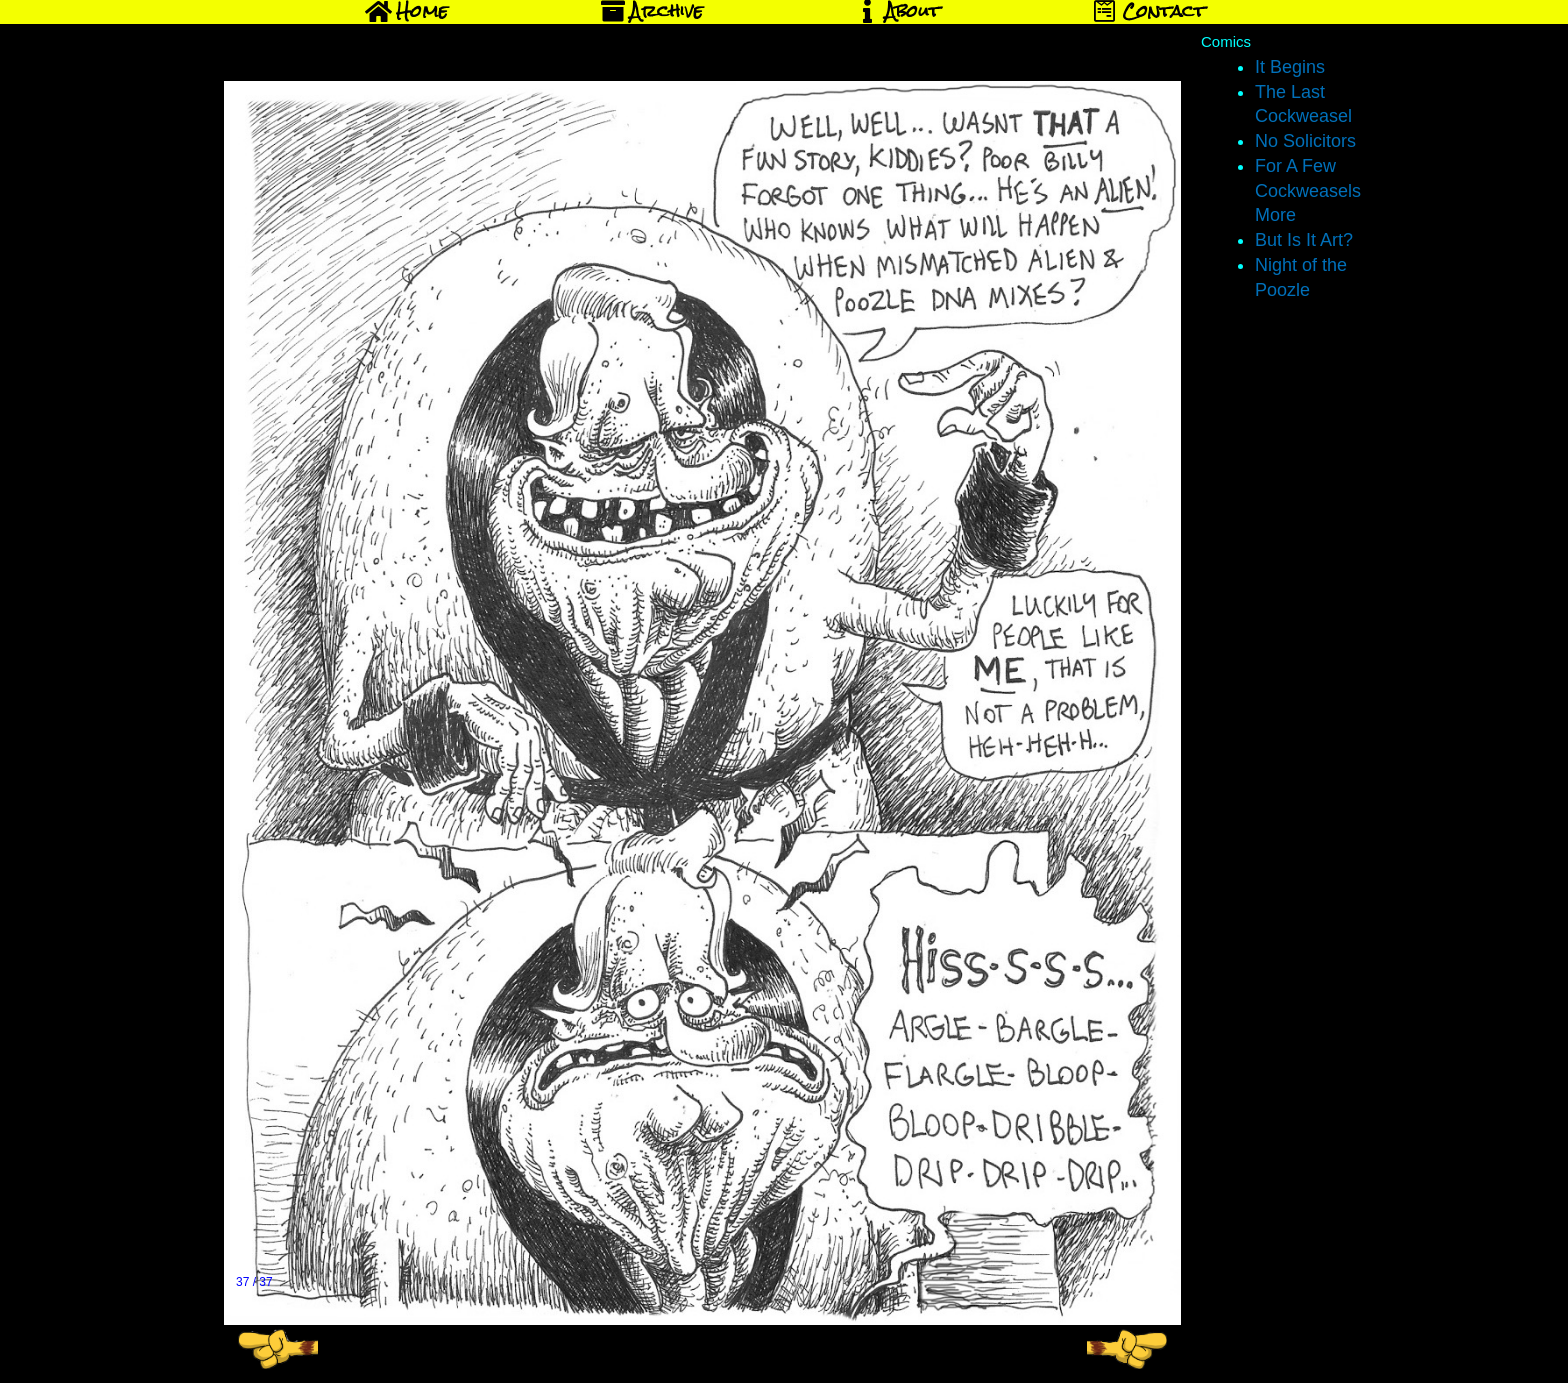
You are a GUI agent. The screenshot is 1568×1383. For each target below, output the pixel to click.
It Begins (1290, 67)
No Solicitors (1305, 141)
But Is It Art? (1304, 240)
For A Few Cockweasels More (1308, 191)
